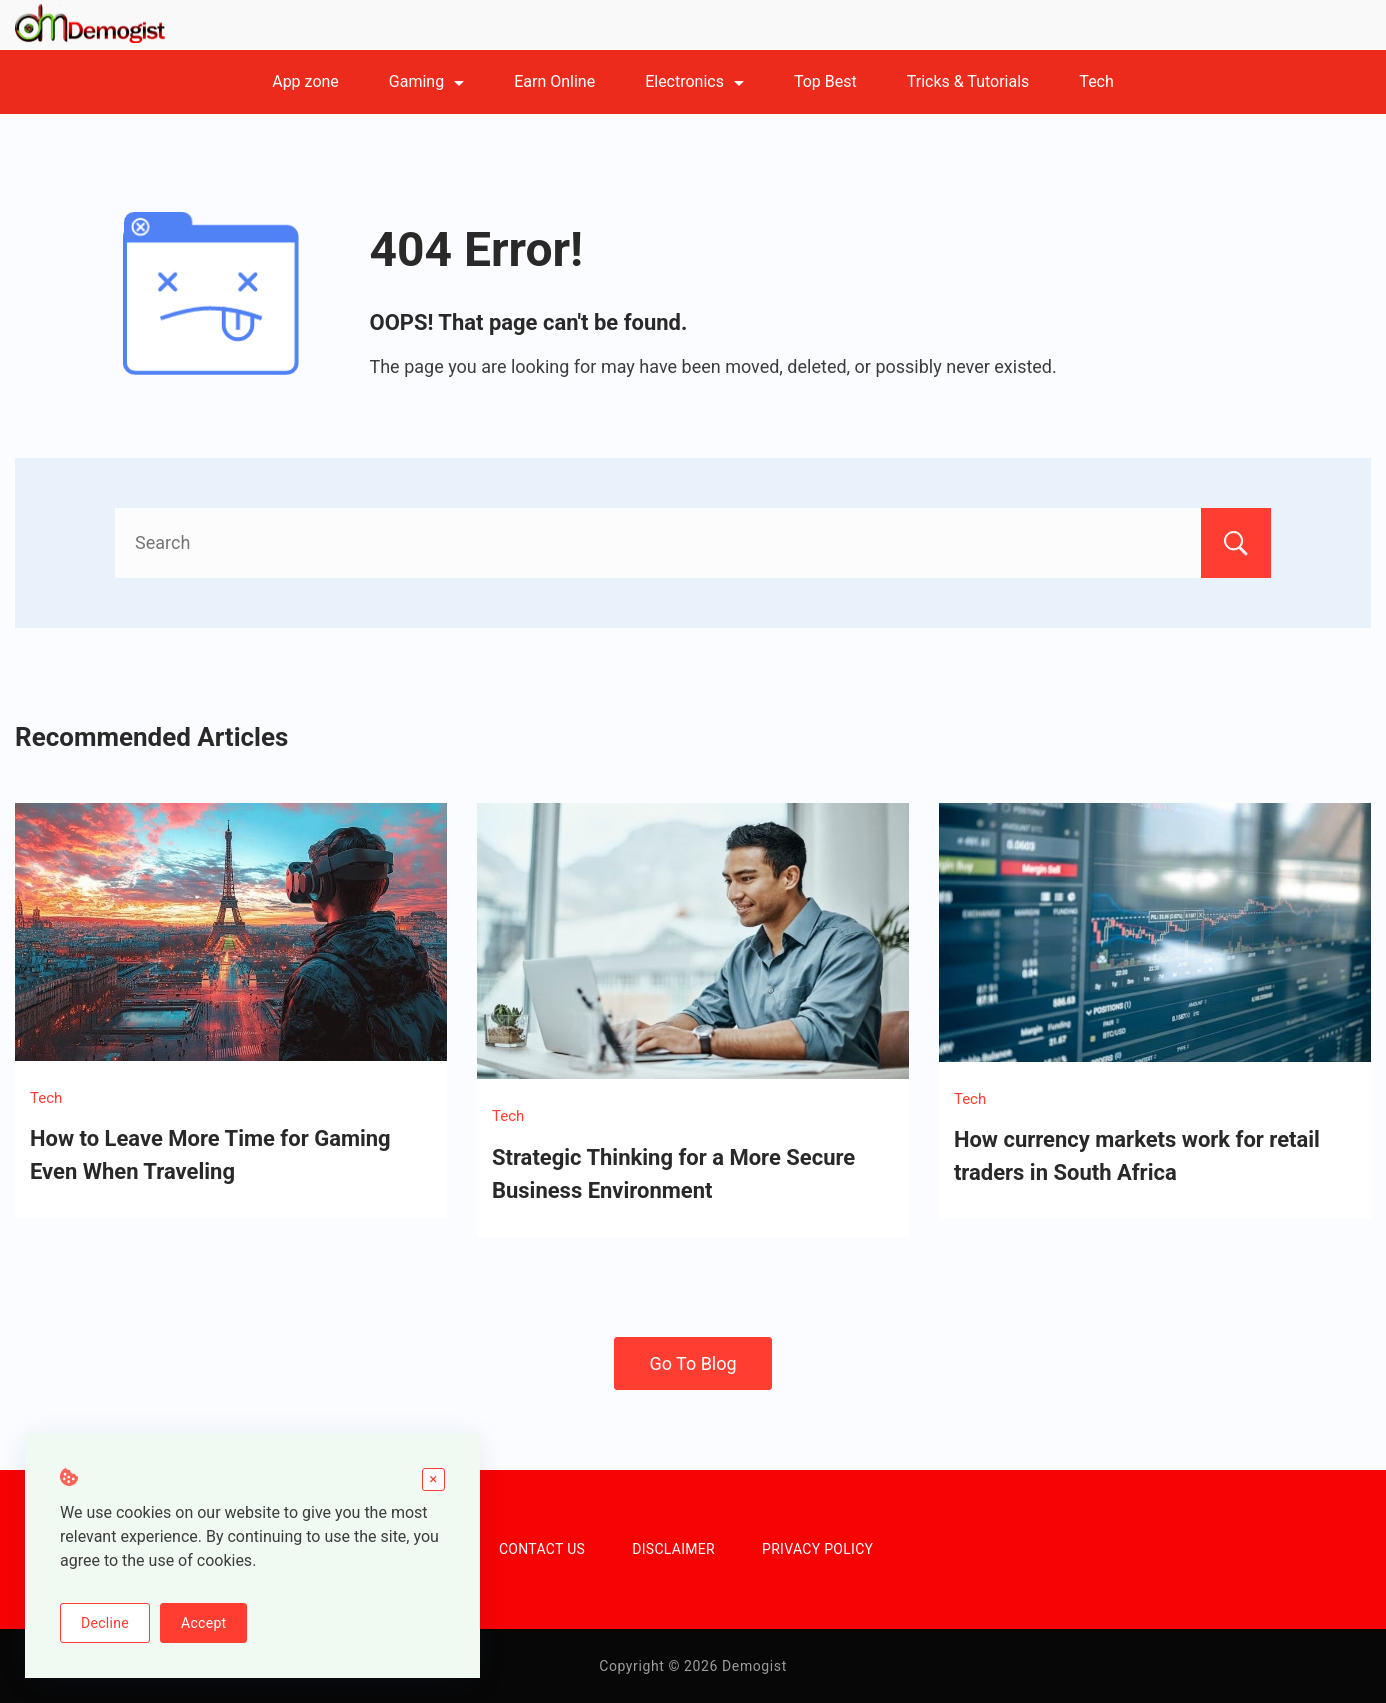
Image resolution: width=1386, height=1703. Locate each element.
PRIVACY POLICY (817, 1549)
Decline (105, 1623)
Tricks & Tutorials (968, 81)
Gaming (426, 81)
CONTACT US (542, 1549)
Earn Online (554, 81)
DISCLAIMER (673, 1549)
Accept (203, 1623)
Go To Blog (692, 1363)
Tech (1096, 81)
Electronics (694, 81)
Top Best (825, 81)
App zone (305, 81)
